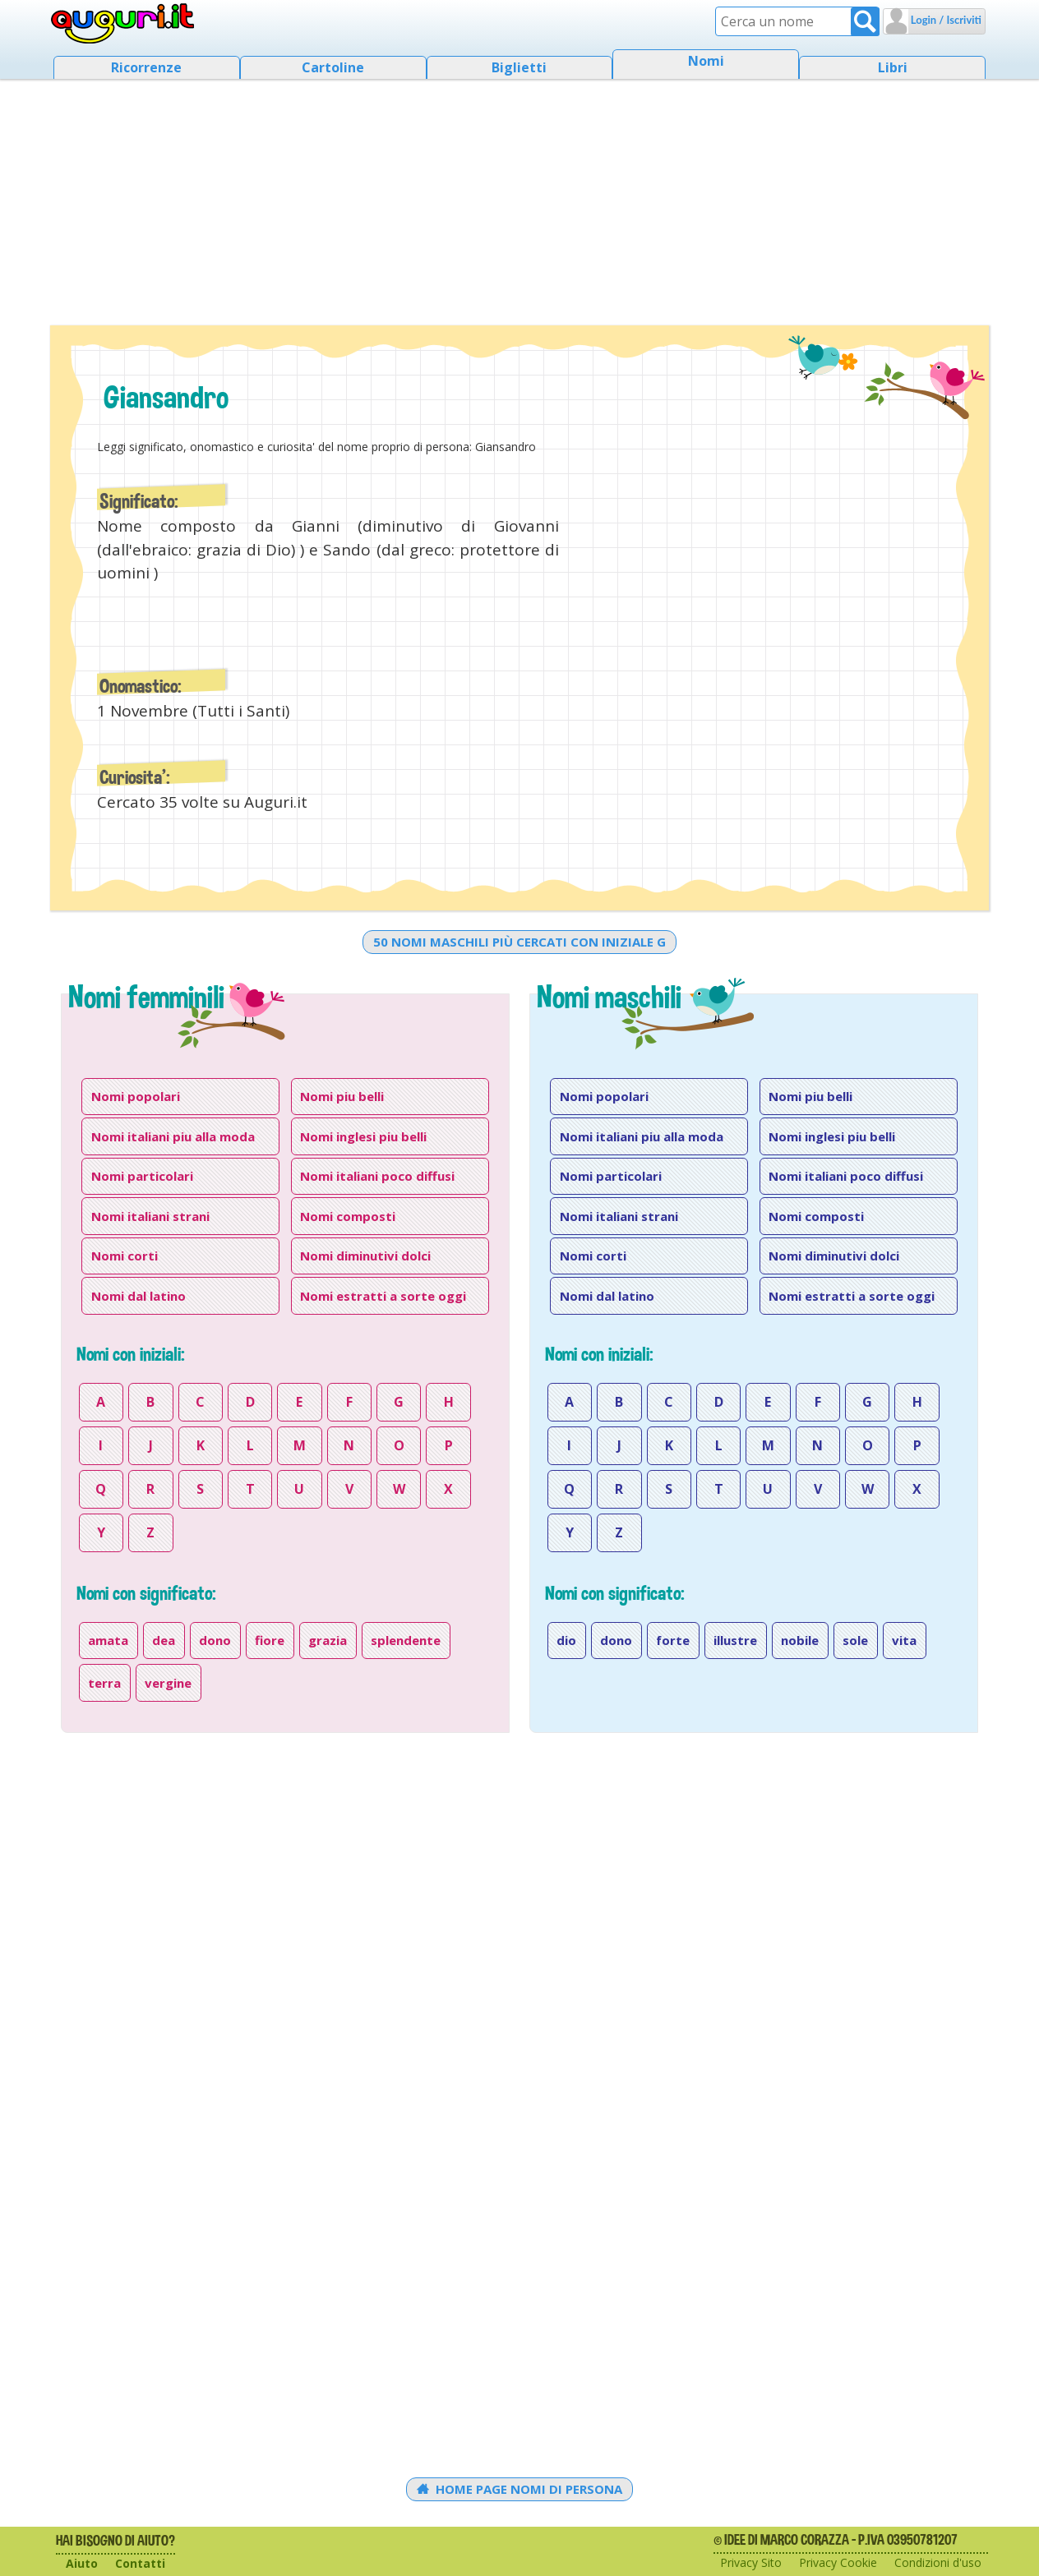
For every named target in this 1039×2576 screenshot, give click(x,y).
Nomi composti (347, 1216)
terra (104, 1683)
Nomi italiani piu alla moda (173, 1136)
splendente (406, 1640)
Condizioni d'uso (937, 2562)
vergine (168, 1683)
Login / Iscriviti (944, 19)
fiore (269, 1640)
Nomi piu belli (342, 1096)
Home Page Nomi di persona (520, 2489)
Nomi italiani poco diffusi (377, 1176)
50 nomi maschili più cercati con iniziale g (519, 941)
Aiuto (82, 2563)
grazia (327, 1640)
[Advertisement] (519, 197)
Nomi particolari (142, 1176)
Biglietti (519, 67)
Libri (892, 67)
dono (215, 1640)
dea (163, 1640)
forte (673, 1640)
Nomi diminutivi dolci (365, 1255)
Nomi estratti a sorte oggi (383, 1296)
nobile (800, 1640)
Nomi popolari (135, 1096)
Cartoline (333, 67)
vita (904, 1640)
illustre (735, 1640)
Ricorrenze (146, 67)
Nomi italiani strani (150, 1216)
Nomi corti (124, 1255)
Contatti (140, 2563)
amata (108, 1640)
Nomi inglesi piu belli (363, 1136)
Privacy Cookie (838, 2562)
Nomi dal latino (138, 1296)
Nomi (706, 61)
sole (855, 1640)
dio (566, 1640)
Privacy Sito (751, 2562)
